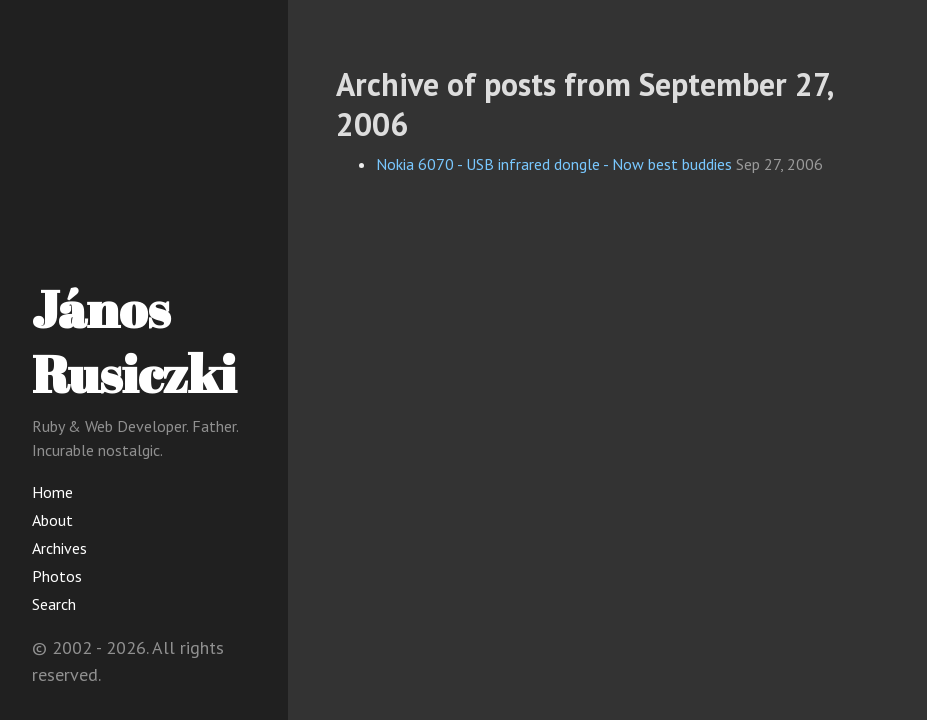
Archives (59, 548)
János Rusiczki (134, 340)
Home (52, 492)
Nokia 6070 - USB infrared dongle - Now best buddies (554, 164)
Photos (57, 576)
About (52, 520)
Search (54, 604)
